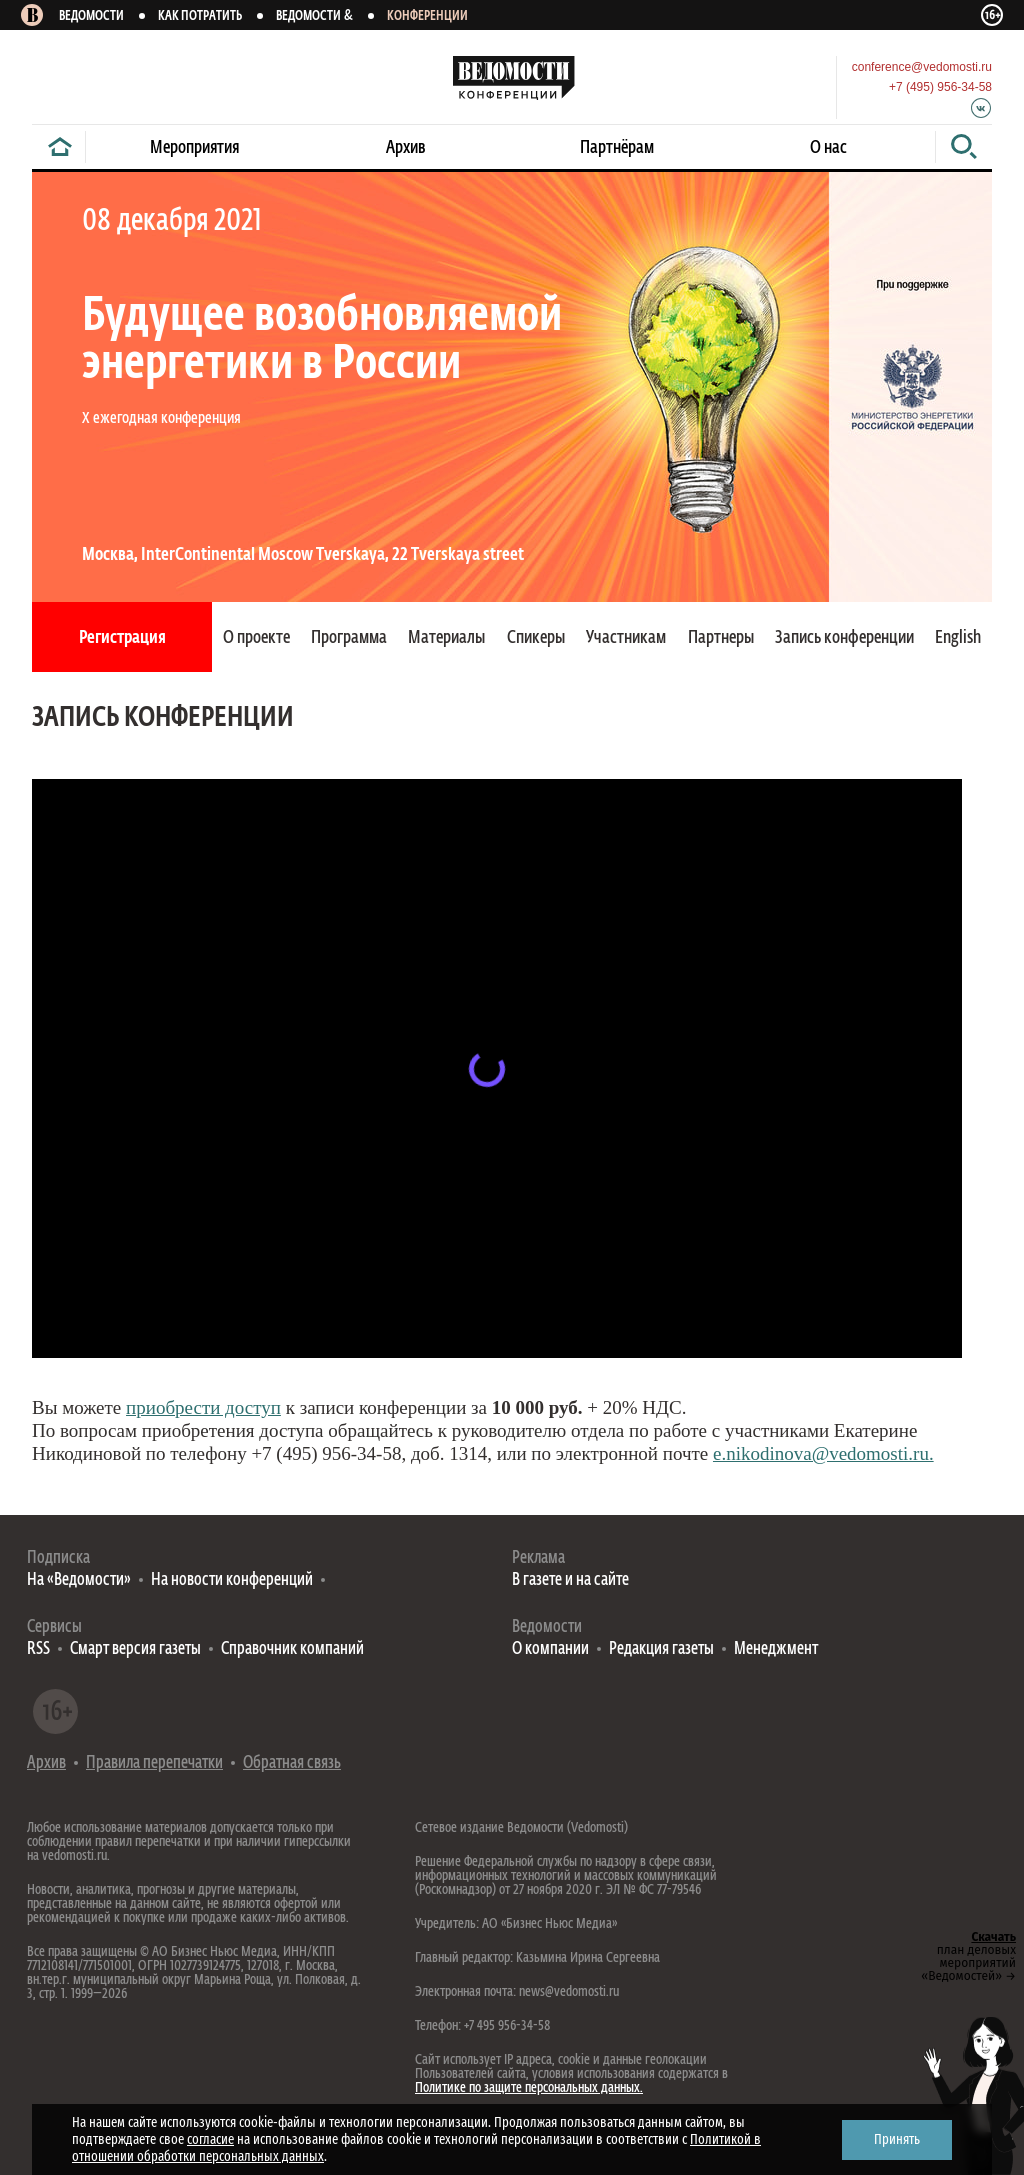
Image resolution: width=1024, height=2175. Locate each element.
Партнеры (721, 638)
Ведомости (91, 16)
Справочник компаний (292, 1649)
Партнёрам (617, 148)
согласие (210, 2139)
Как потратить (200, 16)
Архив (406, 148)
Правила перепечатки (154, 1763)
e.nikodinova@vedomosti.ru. (823, 1453)
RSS (38, 1649)
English (958, 638)
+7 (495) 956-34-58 (940, 87)
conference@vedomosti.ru (922, 67)
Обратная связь (292, 1763)
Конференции (427, 16)
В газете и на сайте (570, 1580)
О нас (828, 148)
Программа (349, 638)
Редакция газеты (661, 1649)
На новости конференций (232, 1580)
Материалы (446, 638)
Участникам (626, 638)
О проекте (256, 638)
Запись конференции (844, 638)
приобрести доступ (203, 1407)
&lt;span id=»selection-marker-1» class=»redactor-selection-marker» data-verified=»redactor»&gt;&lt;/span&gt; (497, 1068)
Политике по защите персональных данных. (529, 2088)
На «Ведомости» (79, 1580)
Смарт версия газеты (135, 1649)
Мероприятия (194, 148)
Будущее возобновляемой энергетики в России (322, 341)
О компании (550, 1649)
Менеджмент (776, 1649)
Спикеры (536, 638)
